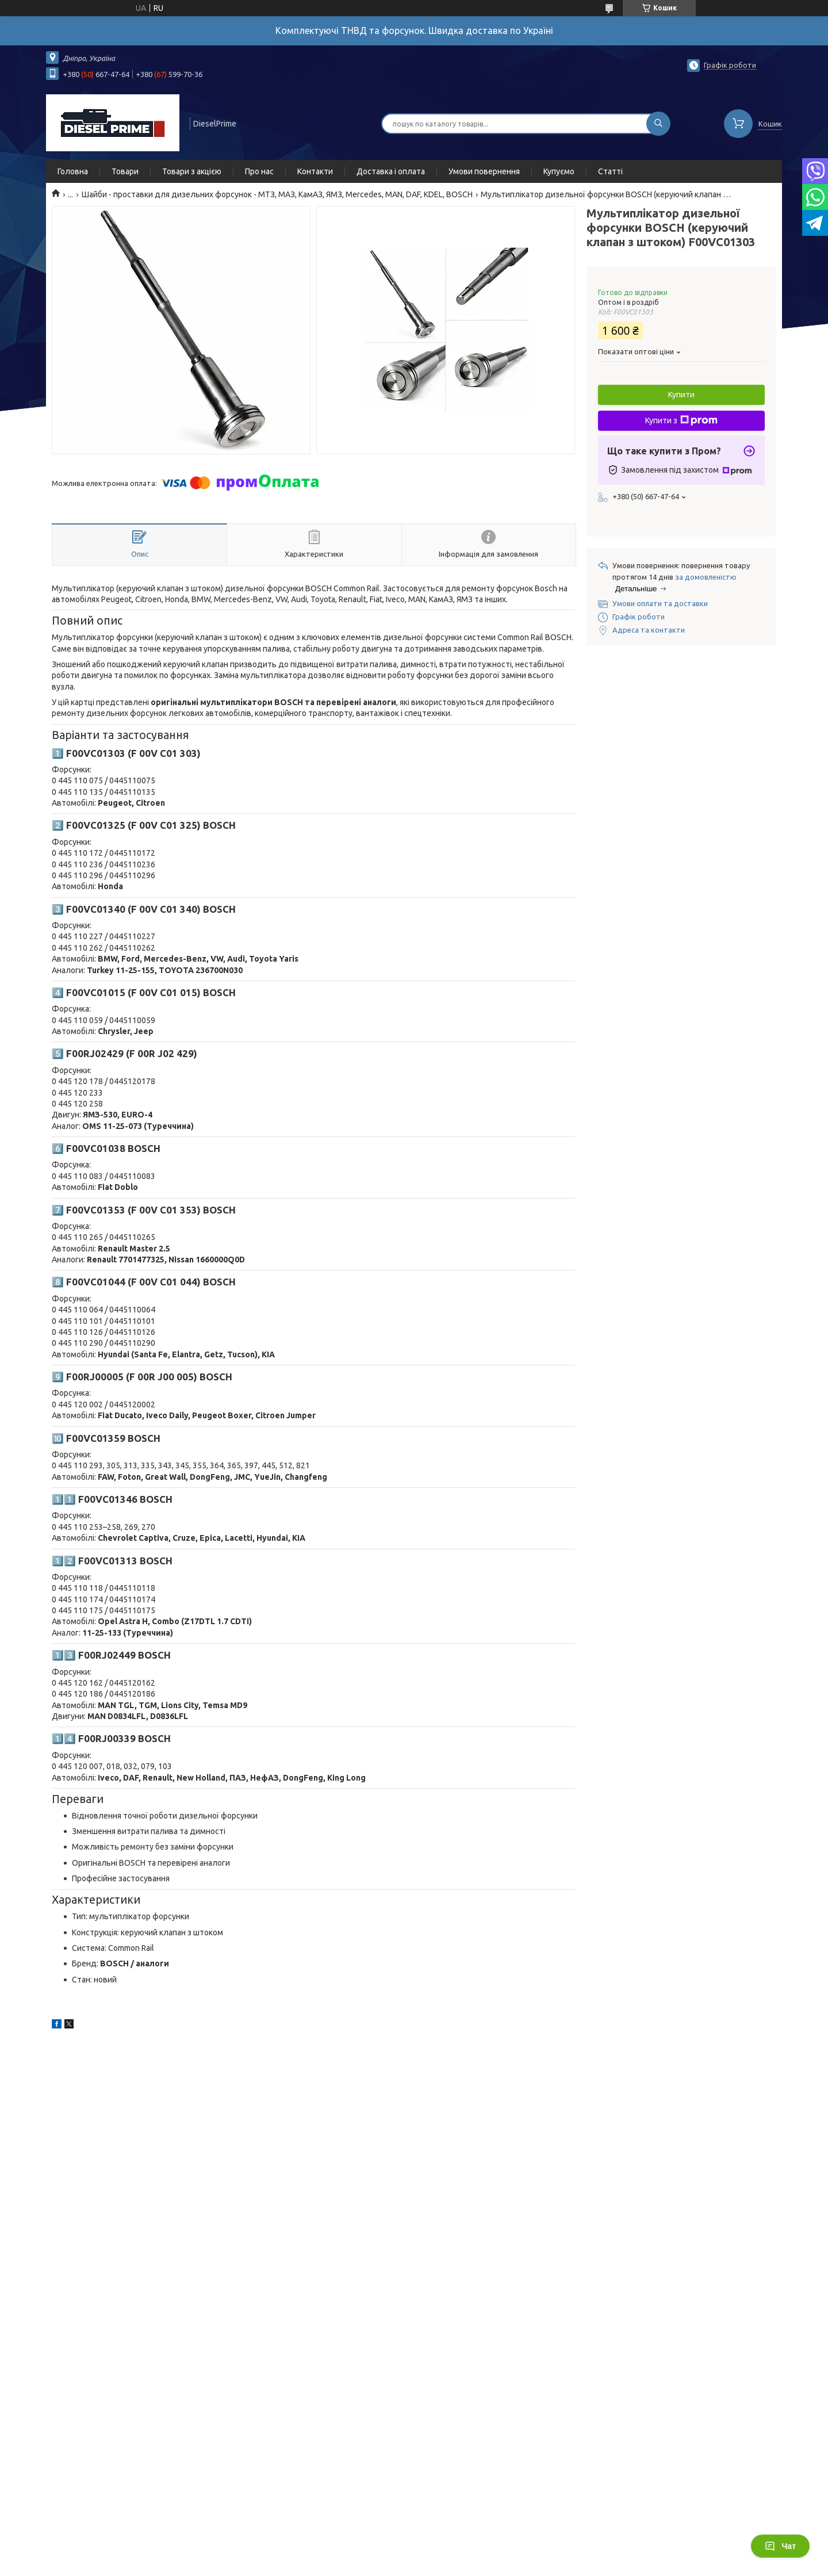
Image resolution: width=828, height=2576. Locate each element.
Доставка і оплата (390, 171)
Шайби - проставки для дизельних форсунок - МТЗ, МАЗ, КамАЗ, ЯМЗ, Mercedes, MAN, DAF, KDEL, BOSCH (277, 194)
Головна (72, 171)
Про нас (259, 171)
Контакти (315, 171)
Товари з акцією (191, 171)
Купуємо (558, 171)
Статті (610, 171)
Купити (681, 394)
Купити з (681, 420)
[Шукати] (658, 124)
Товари (125, 171)
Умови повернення (484, 171)
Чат (780, 2546)
